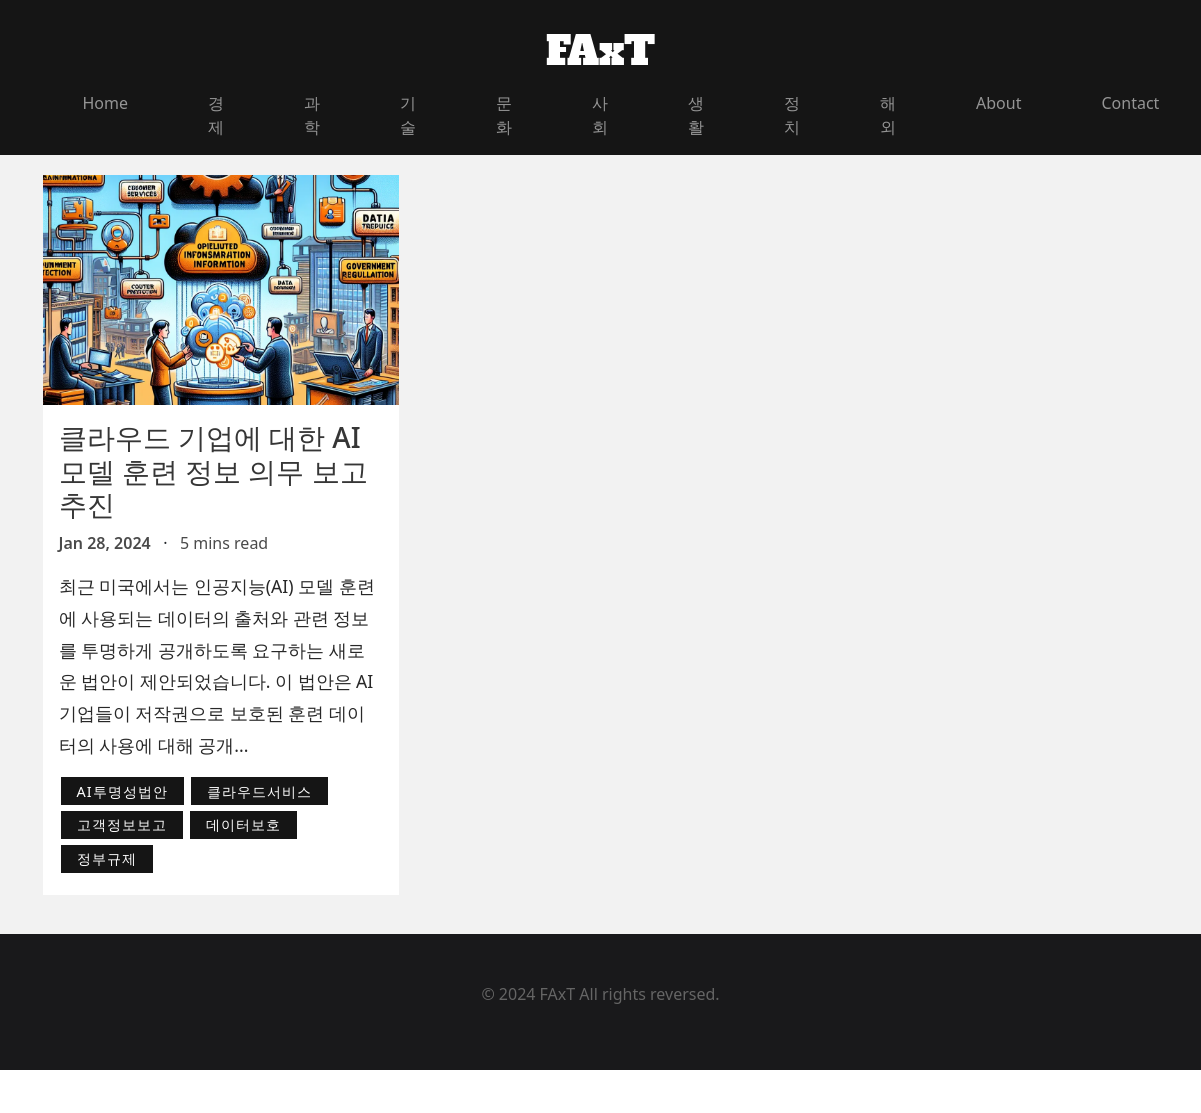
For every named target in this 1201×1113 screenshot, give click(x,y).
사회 (600, 115)
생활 (696, 115)
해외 (888, 115)
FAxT (600, 51)
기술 (408, 115)
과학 (312, 115)
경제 (216, 115)
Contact (1130, 103)
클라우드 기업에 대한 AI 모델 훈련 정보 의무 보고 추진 (213, 470)
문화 (504, 115)
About (998, 103)
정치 (792, 115)
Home (106, 103)
